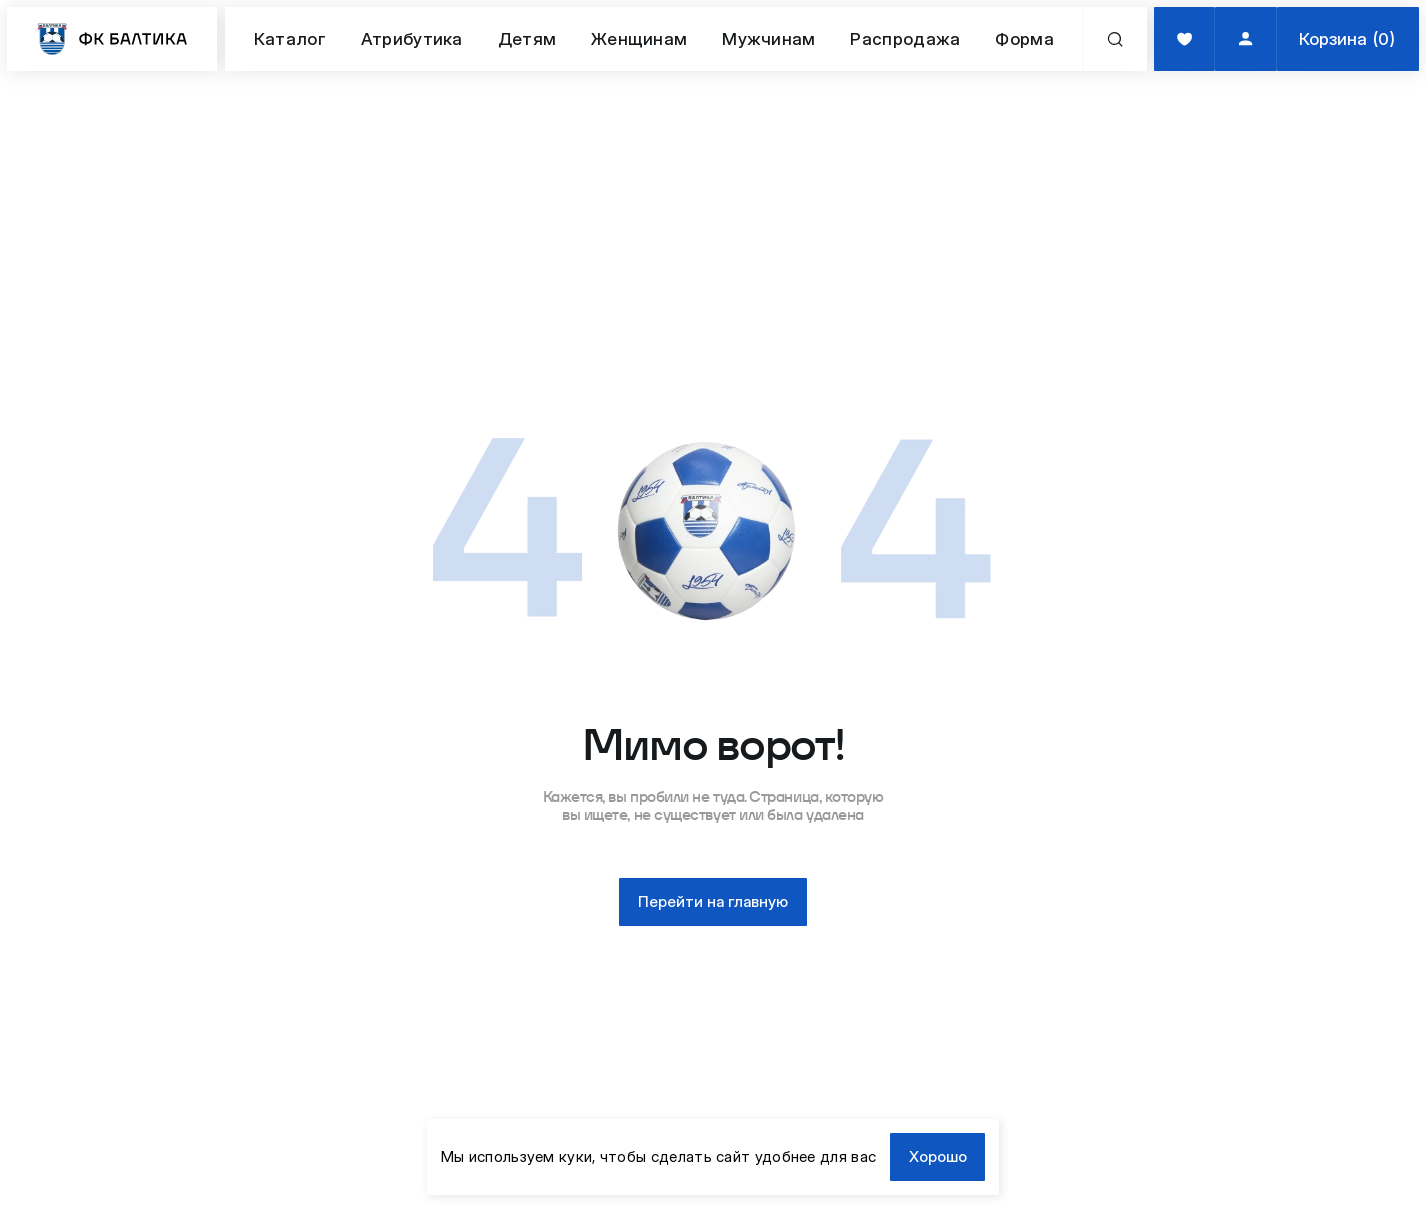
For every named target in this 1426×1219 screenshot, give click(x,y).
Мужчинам (768, 38)
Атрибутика (412, 38)
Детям (527, 38)
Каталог (290, 38)
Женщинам (639, 38)
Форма (1024, 38)
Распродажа (905, 38)
